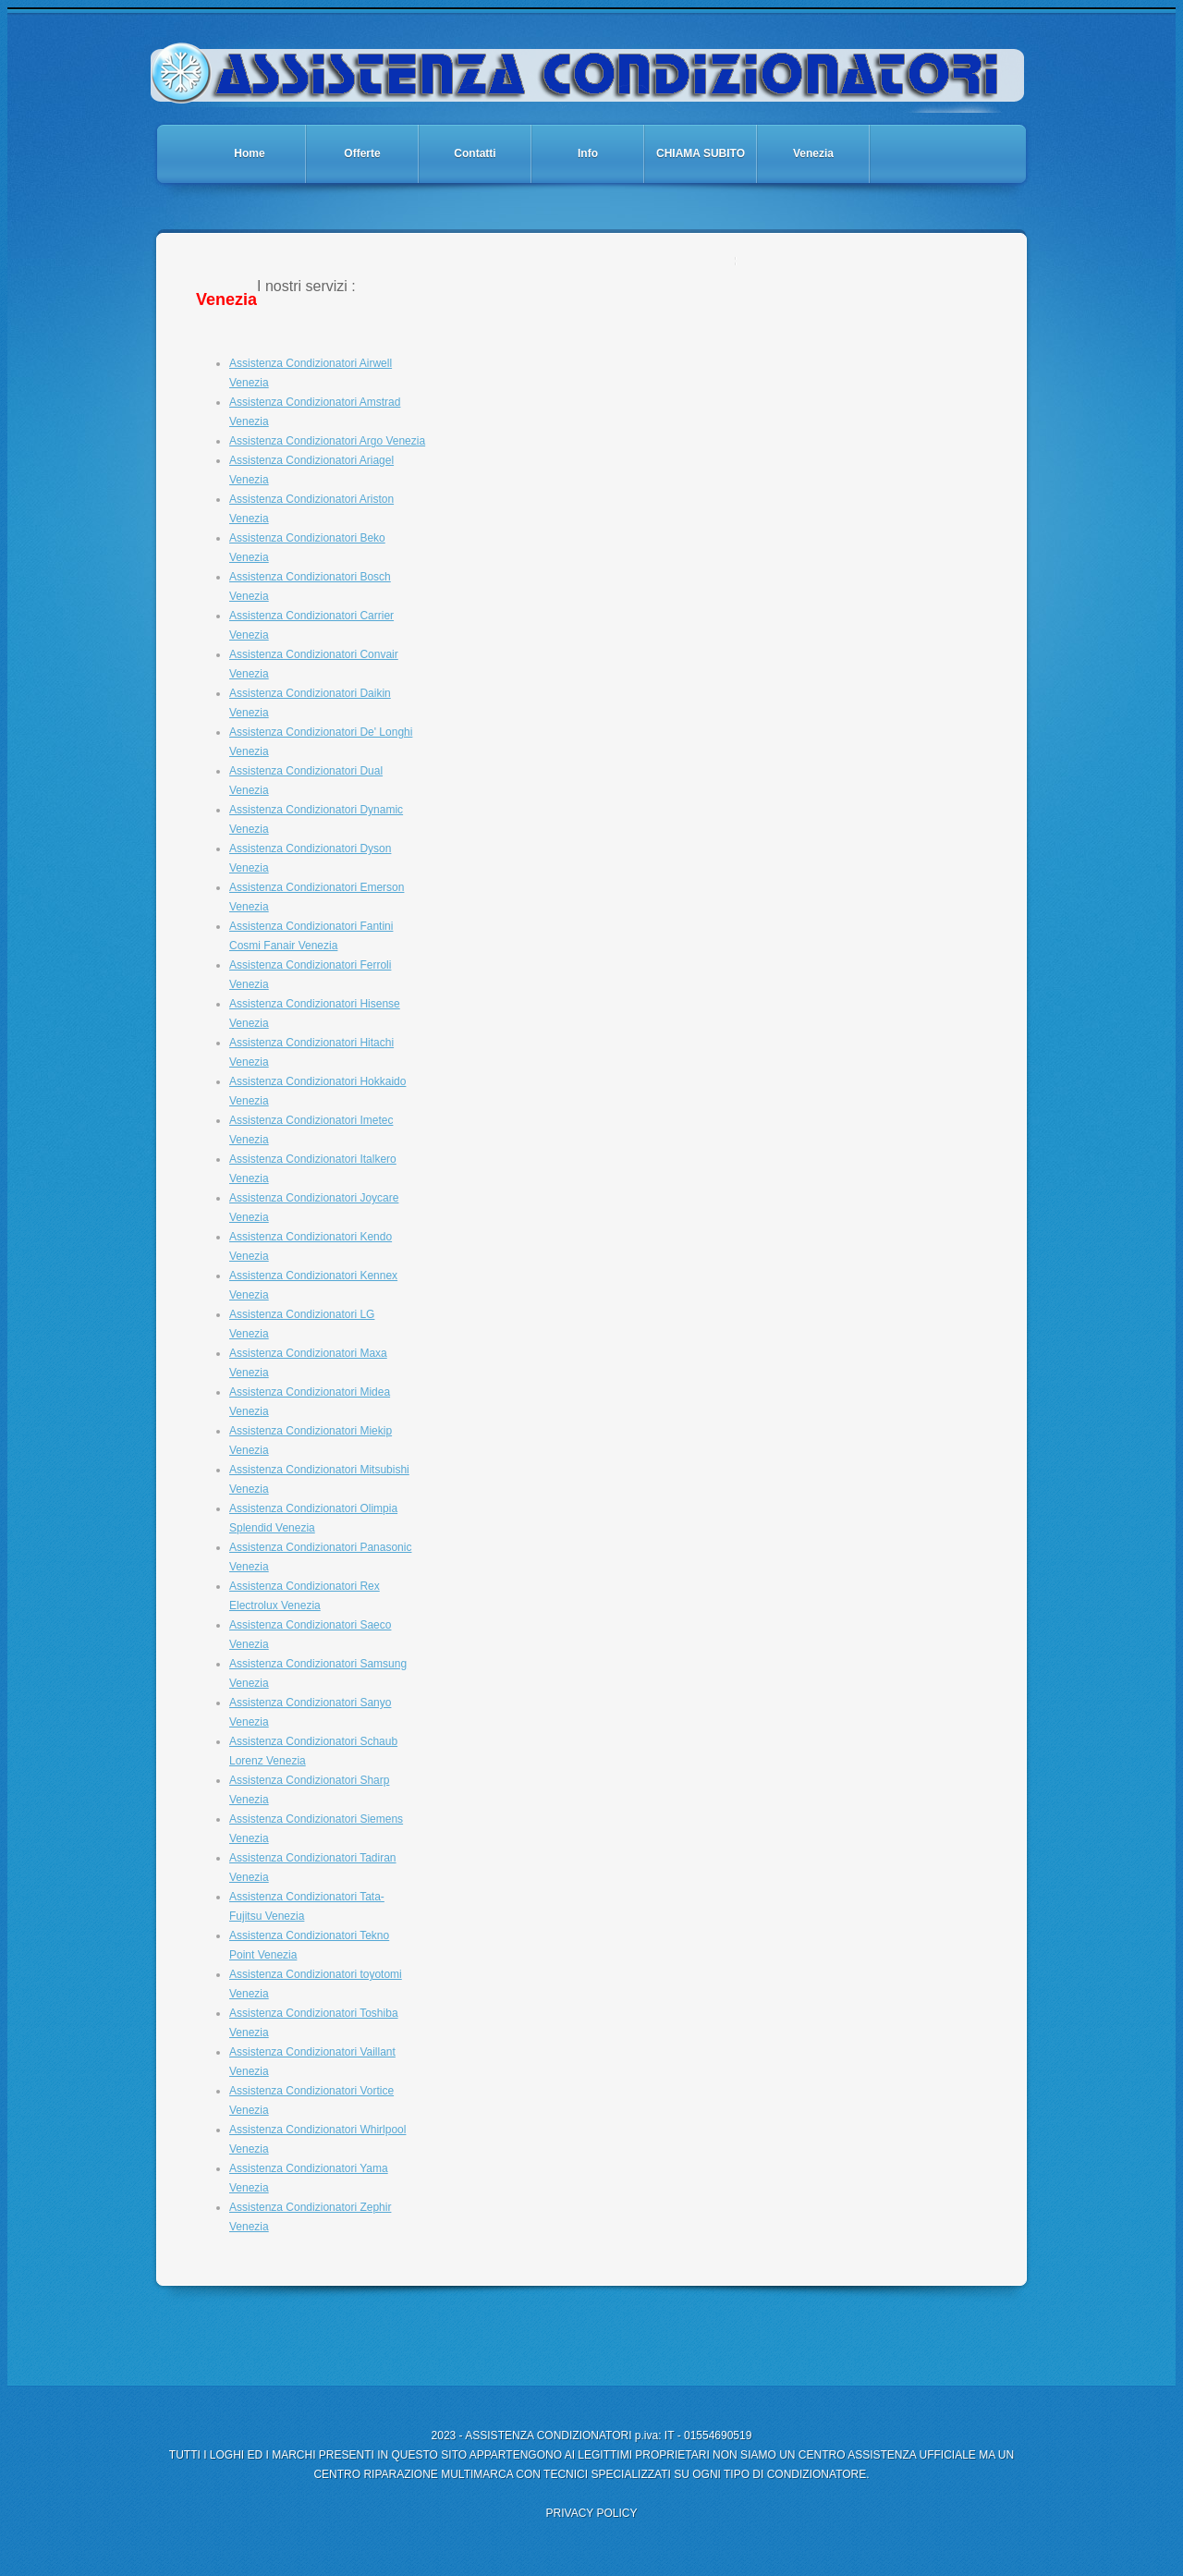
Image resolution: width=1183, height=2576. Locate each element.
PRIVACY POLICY (592, 2513)
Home (249, 153)
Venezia (813, 153)
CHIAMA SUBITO (700, 153)
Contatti (474, 153)
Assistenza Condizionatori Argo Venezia (327, 440)
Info (588, 153)
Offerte (362, 153)
